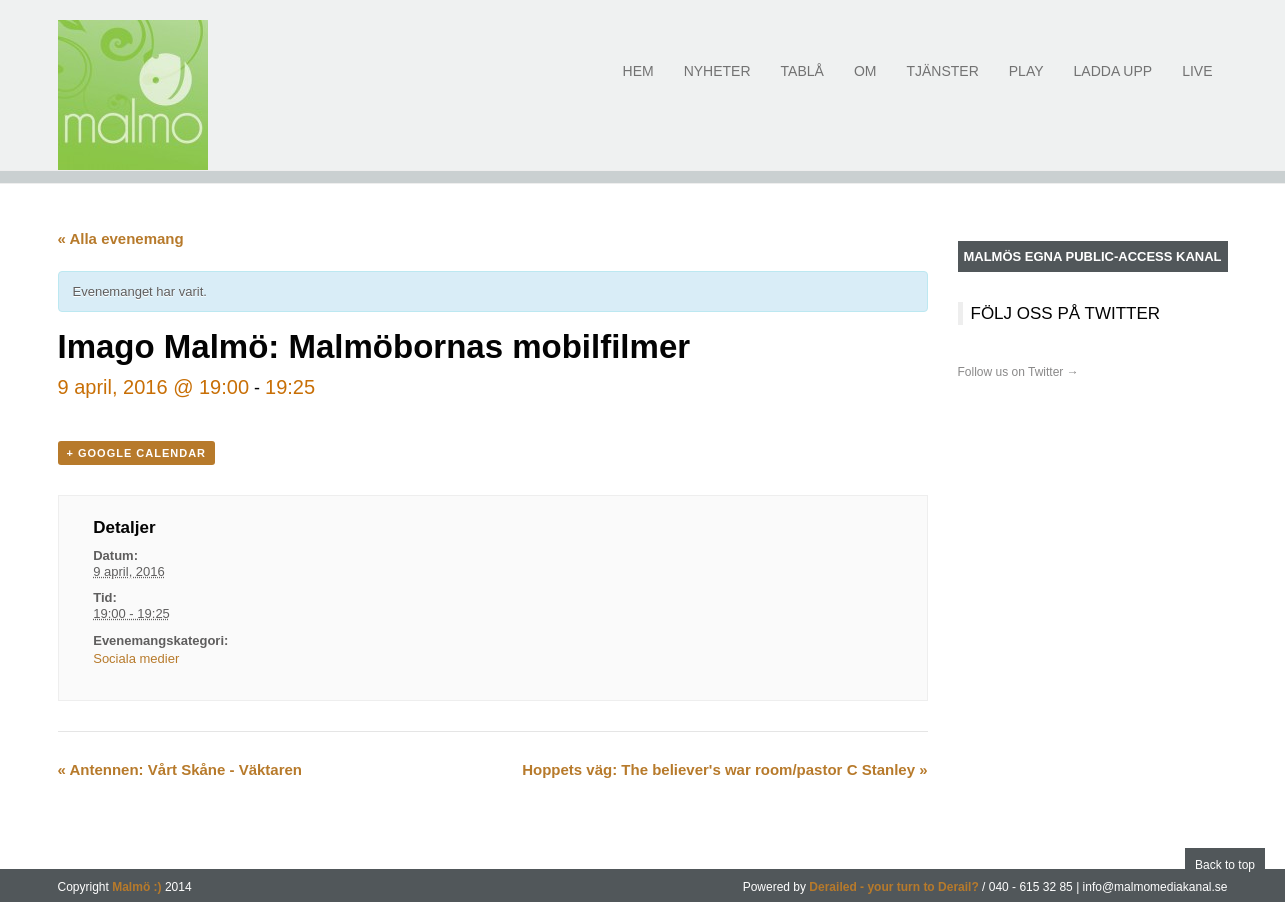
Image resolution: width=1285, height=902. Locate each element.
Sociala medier (136, 658)
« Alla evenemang (121, 238)
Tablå (802, 82)
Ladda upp (1113, 82)
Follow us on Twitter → (1018, 372)
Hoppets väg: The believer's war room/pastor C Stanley (724, 769)
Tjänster (942, 82)
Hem (638, 82)
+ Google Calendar (137, 453)
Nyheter (717, 82)
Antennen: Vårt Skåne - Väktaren (180, 769)
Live (1197, 82)
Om (865, 82)
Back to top (1225, 865)
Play (1026, 82)
